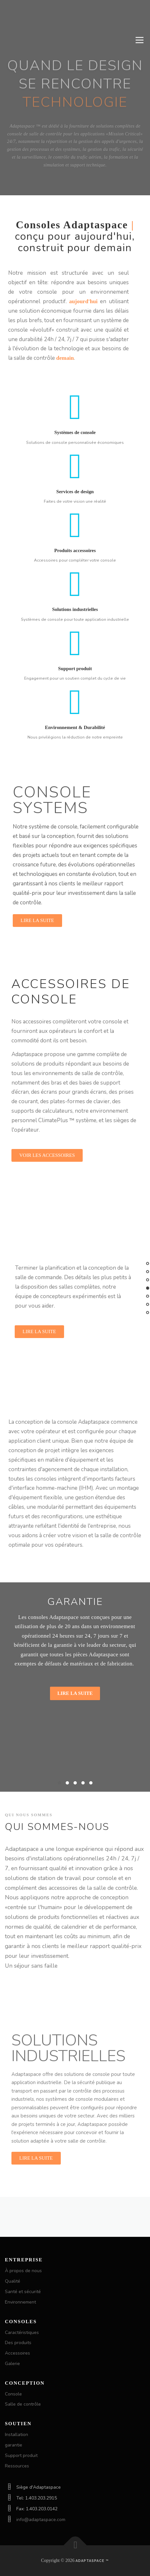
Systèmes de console (74, 462)
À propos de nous (23, 2271)
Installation (16, 2434)
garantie (13, 2445)
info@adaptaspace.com (40, 2519)
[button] (59, 1783)
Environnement (20, 2302)
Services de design (75, 521)
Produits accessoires (75, 580)
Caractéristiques (22, 2332)
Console (13, 2394)
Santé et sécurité (23, 2292)
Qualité (12, 2281)
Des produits (18, 2343)
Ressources (17, 2466)
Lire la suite (74, 1693)
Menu (139, 40)
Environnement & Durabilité (75, 757)
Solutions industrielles (75, 639)
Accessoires (17, 2353)
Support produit (75, 698)
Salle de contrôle (23, 2404)
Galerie (12, 2363)
